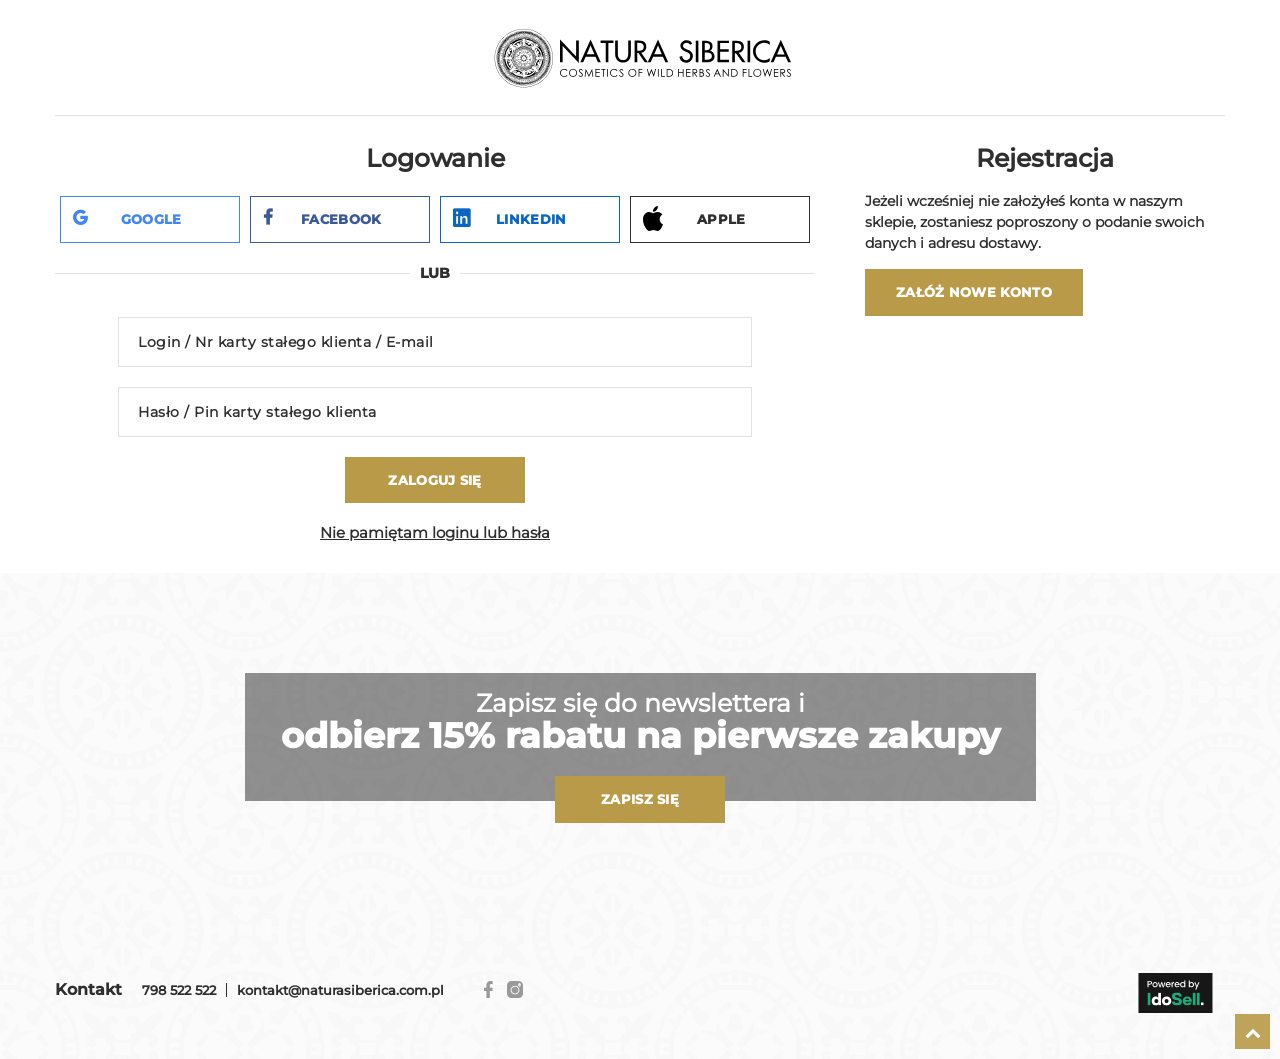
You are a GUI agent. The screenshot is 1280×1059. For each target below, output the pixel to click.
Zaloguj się (434, 480)
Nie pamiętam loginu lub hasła (435, 532)
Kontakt (88, 989)
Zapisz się (640, 799)
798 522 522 (179, 990)
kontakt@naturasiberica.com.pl (340, 990)
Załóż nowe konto (974, 292)
